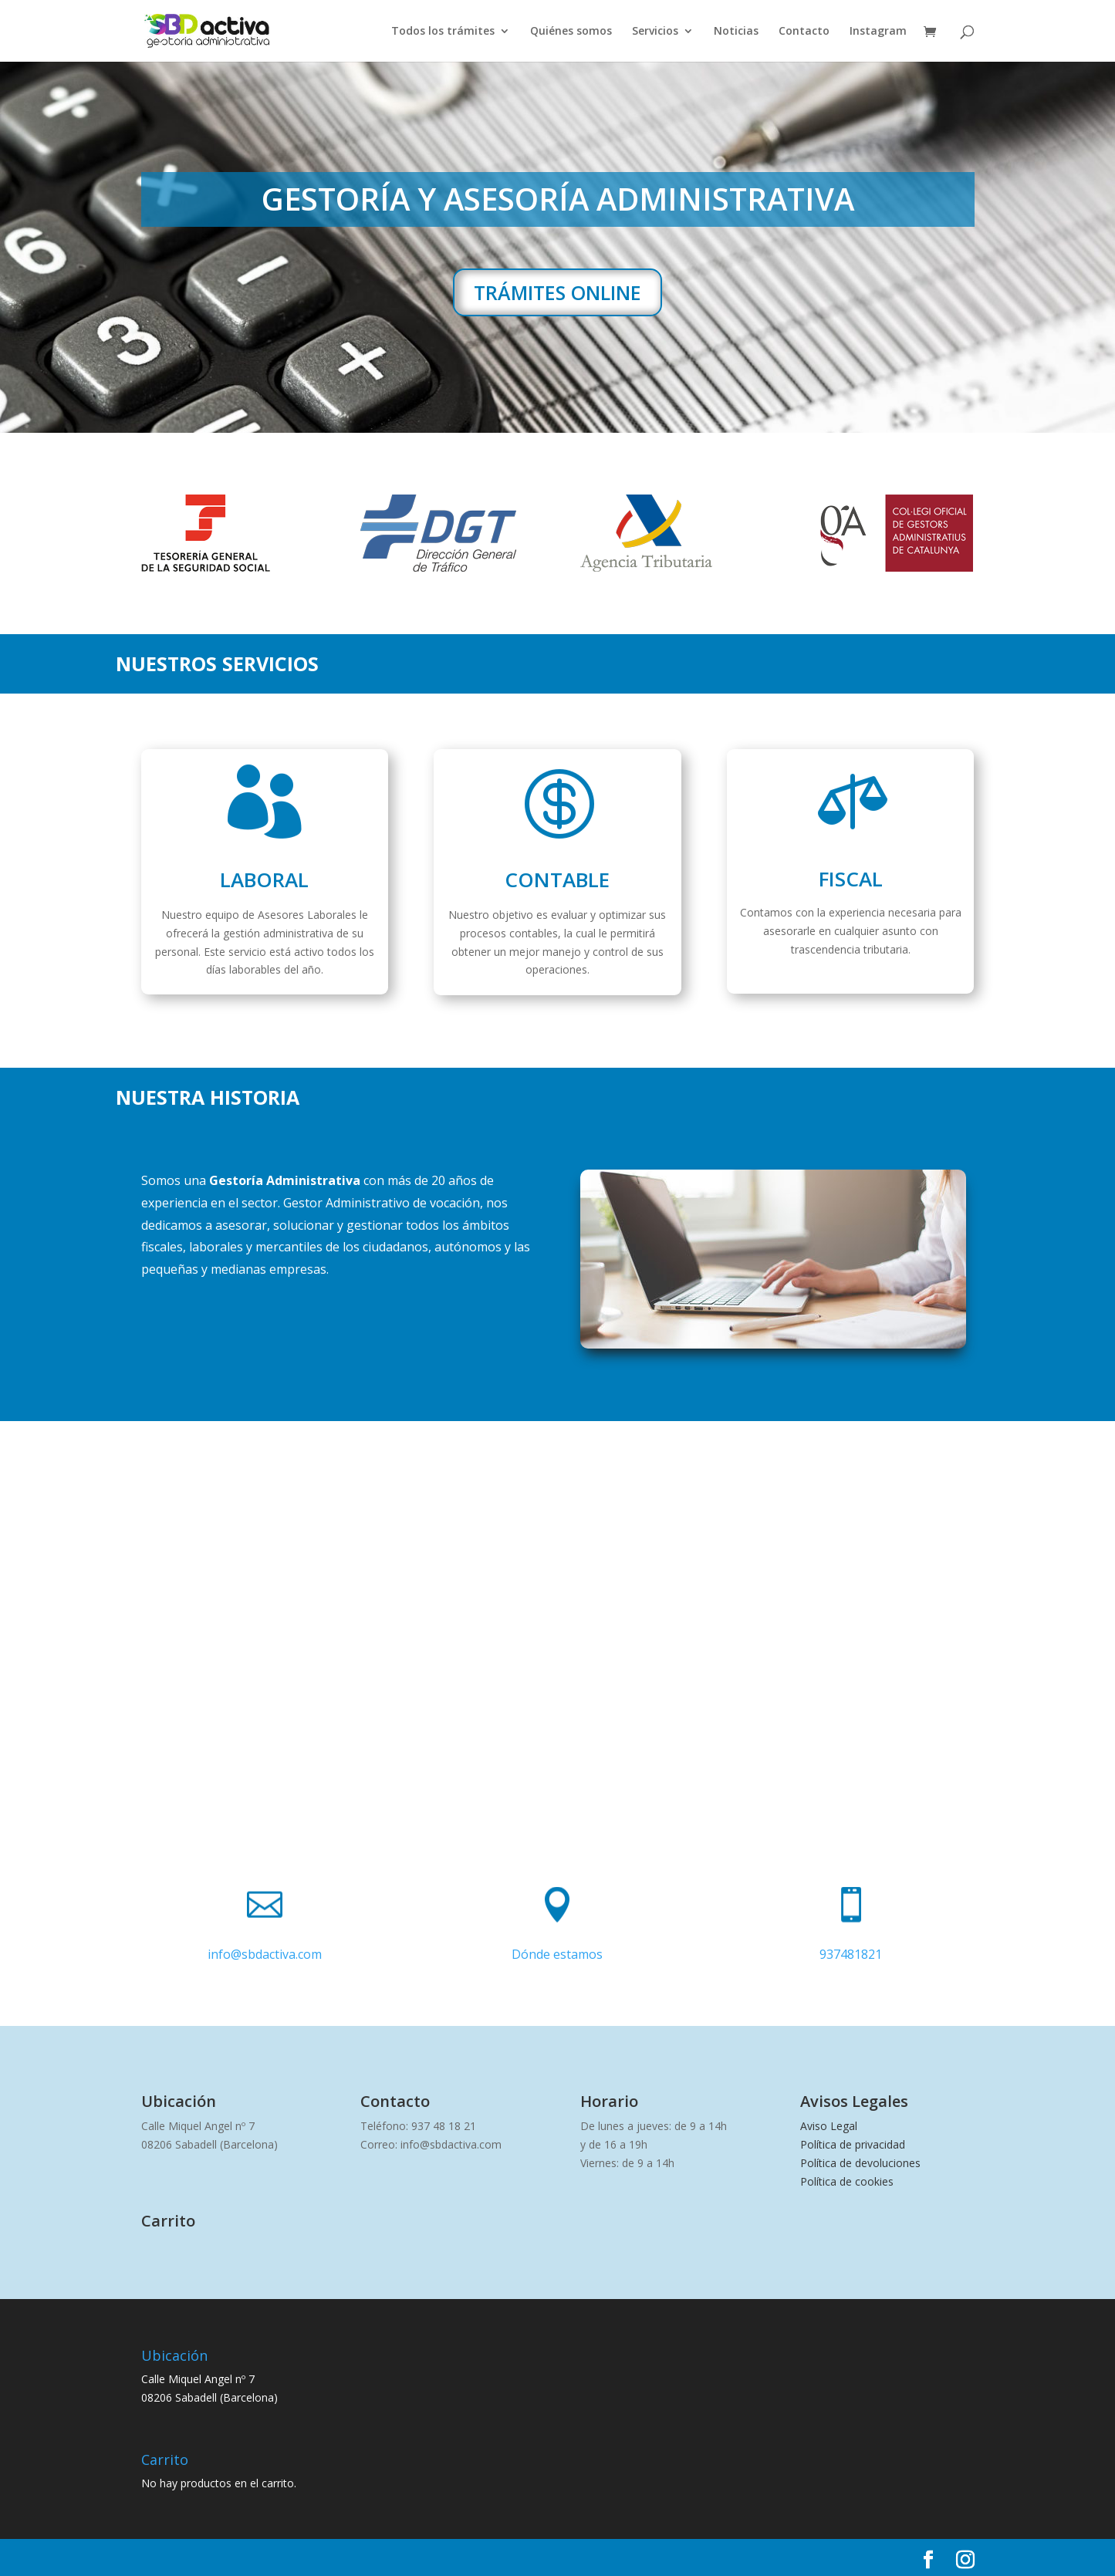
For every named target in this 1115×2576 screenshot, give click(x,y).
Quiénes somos (571, 31)
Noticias (736, 31)
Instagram (878, 31)
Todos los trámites (443, 31)
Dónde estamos (557, 1954)
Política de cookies (847, 2181)
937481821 (850, 1954)
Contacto (804, 31)
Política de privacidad (852, 2144)
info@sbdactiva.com (265, 1954)
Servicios (655, 31)
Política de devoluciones (860, 2163)
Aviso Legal (828, 2126)
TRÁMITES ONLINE (557, 292)
